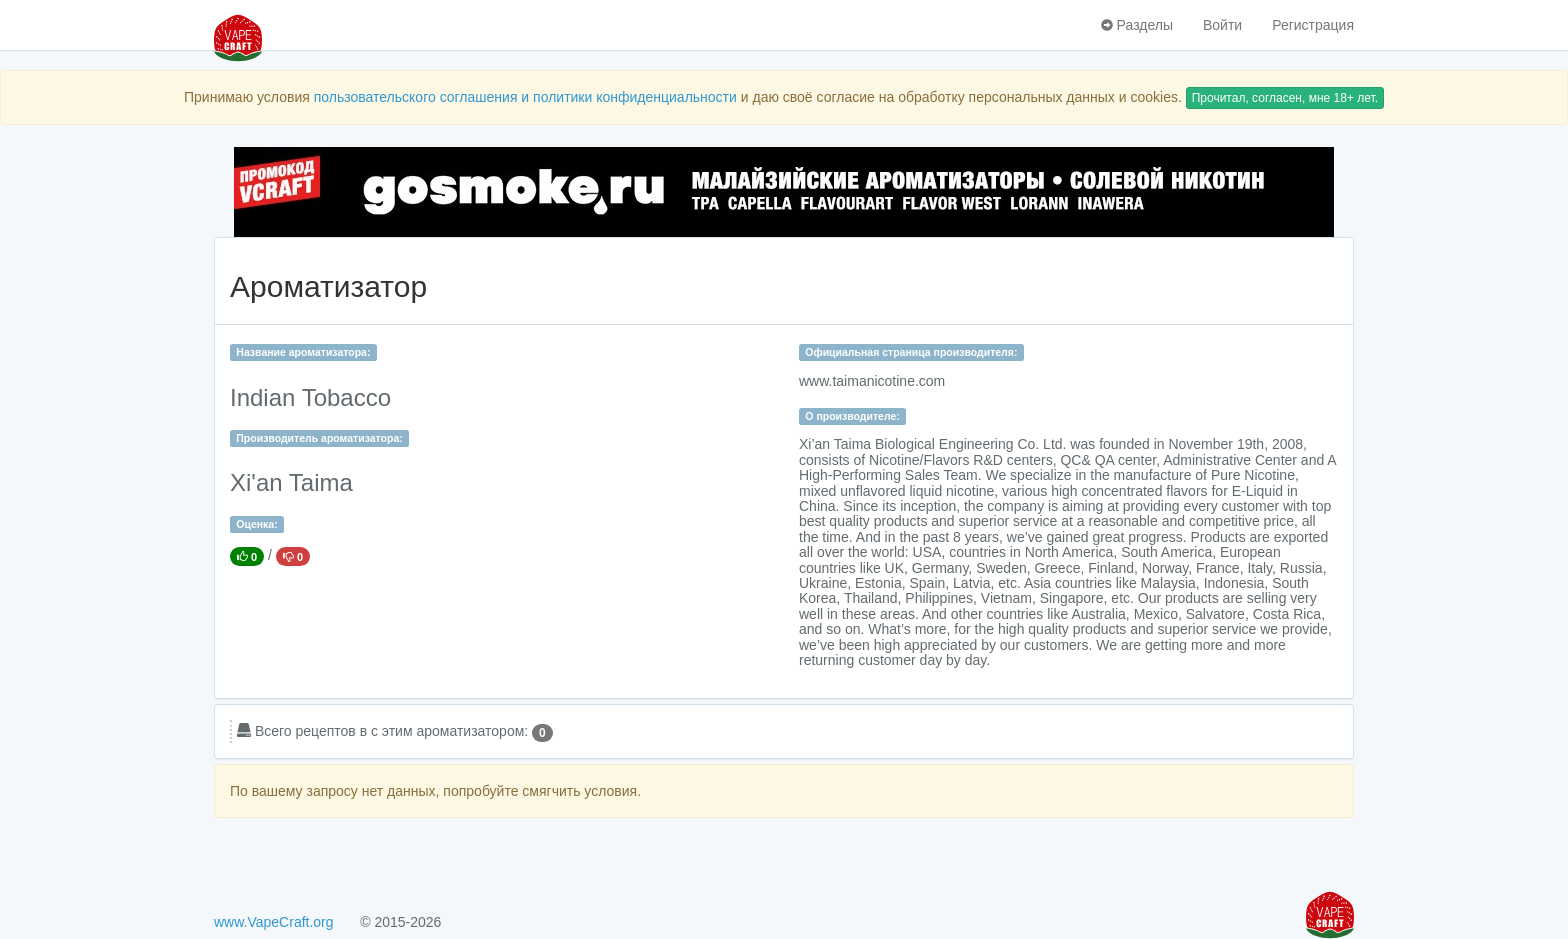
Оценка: (256, 524)
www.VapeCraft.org (274, 922)
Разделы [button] (1137, 25)
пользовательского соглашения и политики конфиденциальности (525, 97)
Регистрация (1313, 25)
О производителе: (852, 416)
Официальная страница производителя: (911, 352)
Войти (1222, 25)
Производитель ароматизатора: (319, 438)
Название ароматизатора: (303, 352)
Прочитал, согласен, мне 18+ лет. (1285, 98)
